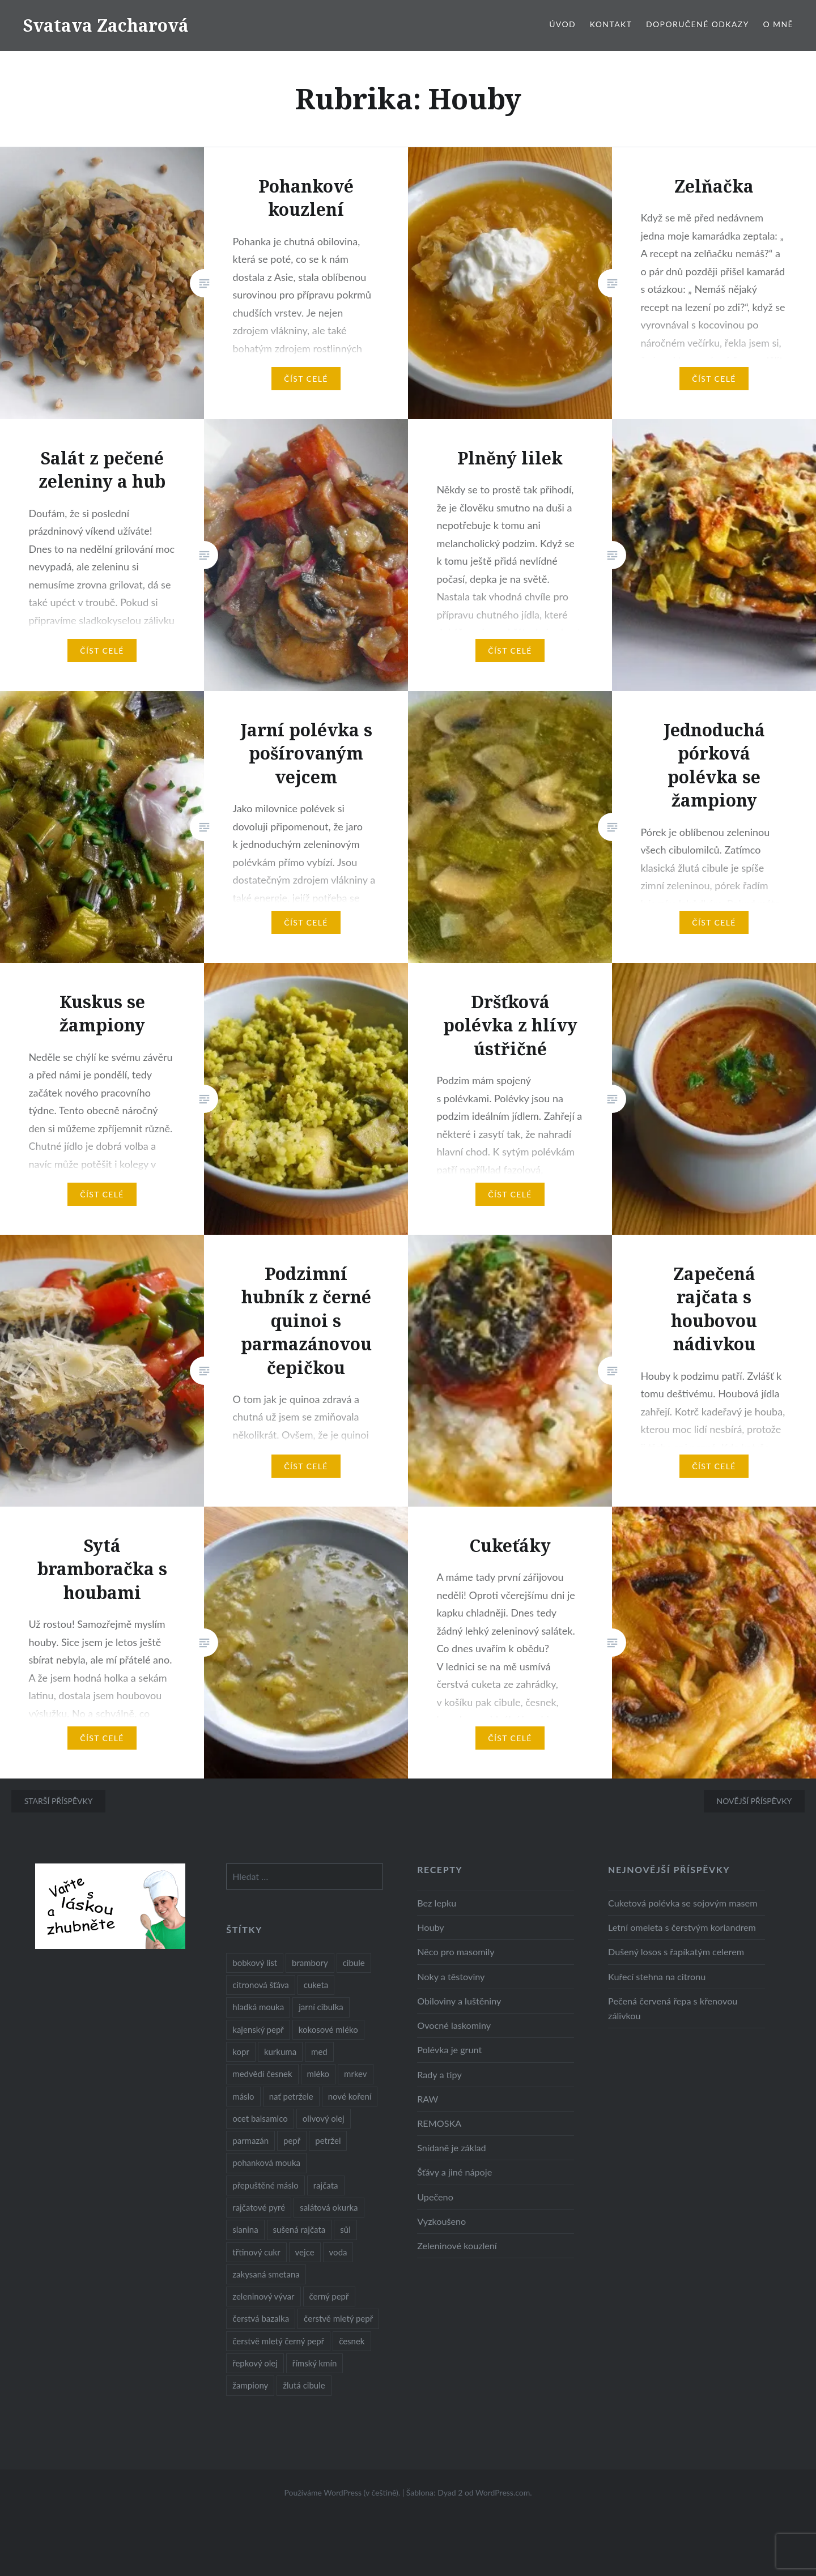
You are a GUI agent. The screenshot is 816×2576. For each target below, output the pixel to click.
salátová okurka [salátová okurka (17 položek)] (329, 2207)
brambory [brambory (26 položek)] (310, 1962)
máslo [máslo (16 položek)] (243, 2096)
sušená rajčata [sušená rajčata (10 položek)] (299, 2229)
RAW (427, 2098)
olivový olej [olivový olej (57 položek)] (324, 2118)
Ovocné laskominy (454, 2025)
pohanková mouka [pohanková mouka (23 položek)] (266, 2162)
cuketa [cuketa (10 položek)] (316, 1985)
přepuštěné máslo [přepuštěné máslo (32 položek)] (265, 2185)
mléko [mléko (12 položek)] (318, 2074)
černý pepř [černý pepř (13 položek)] (329, 2296)
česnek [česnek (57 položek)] (351, 2341)
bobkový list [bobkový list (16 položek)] (254, 1962)
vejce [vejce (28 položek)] (304, 2252)
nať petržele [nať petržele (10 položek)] (291, 2096)
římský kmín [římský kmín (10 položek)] (314, 2363)
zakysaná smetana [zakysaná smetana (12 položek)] (265, 2274)
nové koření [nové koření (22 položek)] (350, 2096)
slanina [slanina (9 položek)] (245, 2229)
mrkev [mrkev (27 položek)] (355, 2074)
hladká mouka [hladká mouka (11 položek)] (258, 2007)
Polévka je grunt (449, 2049)
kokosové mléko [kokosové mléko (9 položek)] (328, 2029)
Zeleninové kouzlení (457, 2245)
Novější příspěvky (754, 1801)
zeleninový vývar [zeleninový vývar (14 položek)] (263, 2296)
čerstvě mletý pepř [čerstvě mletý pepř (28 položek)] (338, 2318)
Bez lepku (436, 1902)
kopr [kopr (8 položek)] (240, 2051)
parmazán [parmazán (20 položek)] (250, 2140)
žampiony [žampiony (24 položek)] (250, 2385)
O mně (778, 24)
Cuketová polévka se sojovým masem (682, 1902)
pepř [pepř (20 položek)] (291, 2140)
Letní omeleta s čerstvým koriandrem (682, 1927)
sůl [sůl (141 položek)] (345, 2229)
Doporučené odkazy (697, 24)
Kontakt (611, 24)
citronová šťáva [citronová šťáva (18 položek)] (260, 1985)
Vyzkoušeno (441, 2221)
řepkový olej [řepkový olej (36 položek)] (254, 2363)
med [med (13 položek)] (319, 2051)
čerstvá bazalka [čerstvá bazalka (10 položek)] (260, 2318)
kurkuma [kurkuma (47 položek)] (280, 2051)
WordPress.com (502, 2492)
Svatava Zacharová (106, 25)
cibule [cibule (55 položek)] (354, 1962)
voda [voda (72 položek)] (338, 2252)
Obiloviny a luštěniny (459, 2000)
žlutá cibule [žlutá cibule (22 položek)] (304, 2385)
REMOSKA (439, 2123)
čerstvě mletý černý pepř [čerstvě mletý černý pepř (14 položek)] (278, 2341)
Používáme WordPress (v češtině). (342, 2492)
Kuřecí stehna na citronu (657, 1976)
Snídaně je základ (451, 2147)
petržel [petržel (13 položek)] (328, 2140)
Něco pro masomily (455, 1951)
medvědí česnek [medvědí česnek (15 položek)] (262, 2074)
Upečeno (435, 2196)
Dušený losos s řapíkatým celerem (676, 1951)
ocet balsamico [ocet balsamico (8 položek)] (259, 2118)
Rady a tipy (439, 2074)
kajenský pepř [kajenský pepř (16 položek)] (257, 2029)
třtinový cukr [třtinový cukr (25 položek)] (256, 2252)
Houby (430, 1927)
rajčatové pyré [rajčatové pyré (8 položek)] (258, 2207)
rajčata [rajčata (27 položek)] (325, 2185)
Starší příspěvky (58, 1801)
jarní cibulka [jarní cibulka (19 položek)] (321, 2007)
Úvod (562, 24)
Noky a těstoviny (450, 1976)
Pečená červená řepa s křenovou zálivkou (672, 2008)
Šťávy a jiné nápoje (454, 2171)
